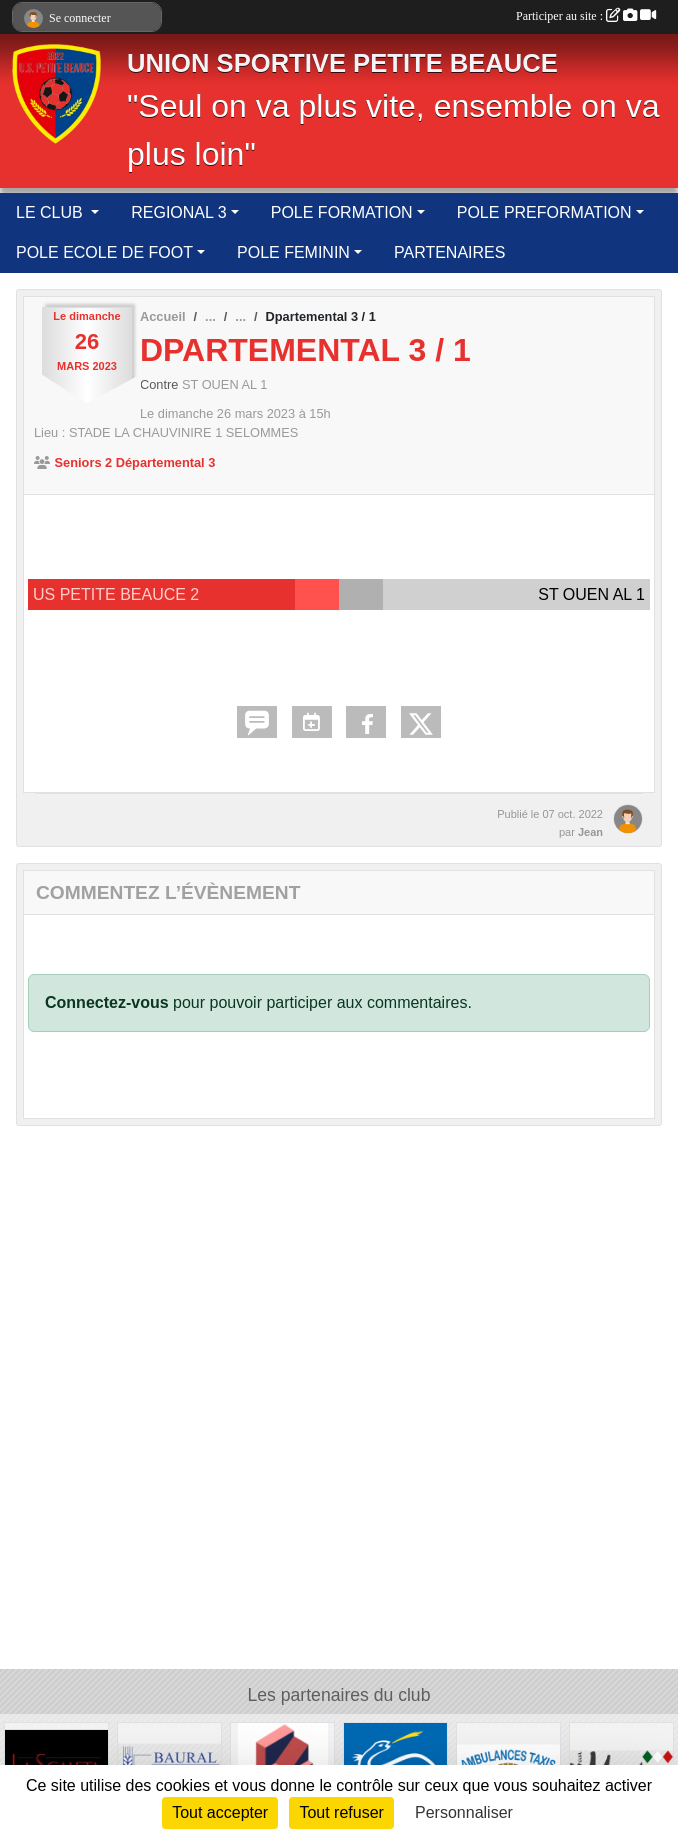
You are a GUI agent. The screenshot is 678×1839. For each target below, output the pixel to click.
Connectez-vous (107, 1002)
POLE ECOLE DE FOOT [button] (104, 252)
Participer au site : (586, 16)
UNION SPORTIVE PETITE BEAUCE (342, 63)
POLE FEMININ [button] (293, 252)
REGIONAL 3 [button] (178, 212)
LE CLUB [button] (51, 212)
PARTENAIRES (449, 252)
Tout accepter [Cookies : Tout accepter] (220, 1812)
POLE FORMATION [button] (342, 212)
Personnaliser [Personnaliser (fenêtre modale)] (464, 1812)
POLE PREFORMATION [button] (544, 212)
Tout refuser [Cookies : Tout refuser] (341, 1812)
